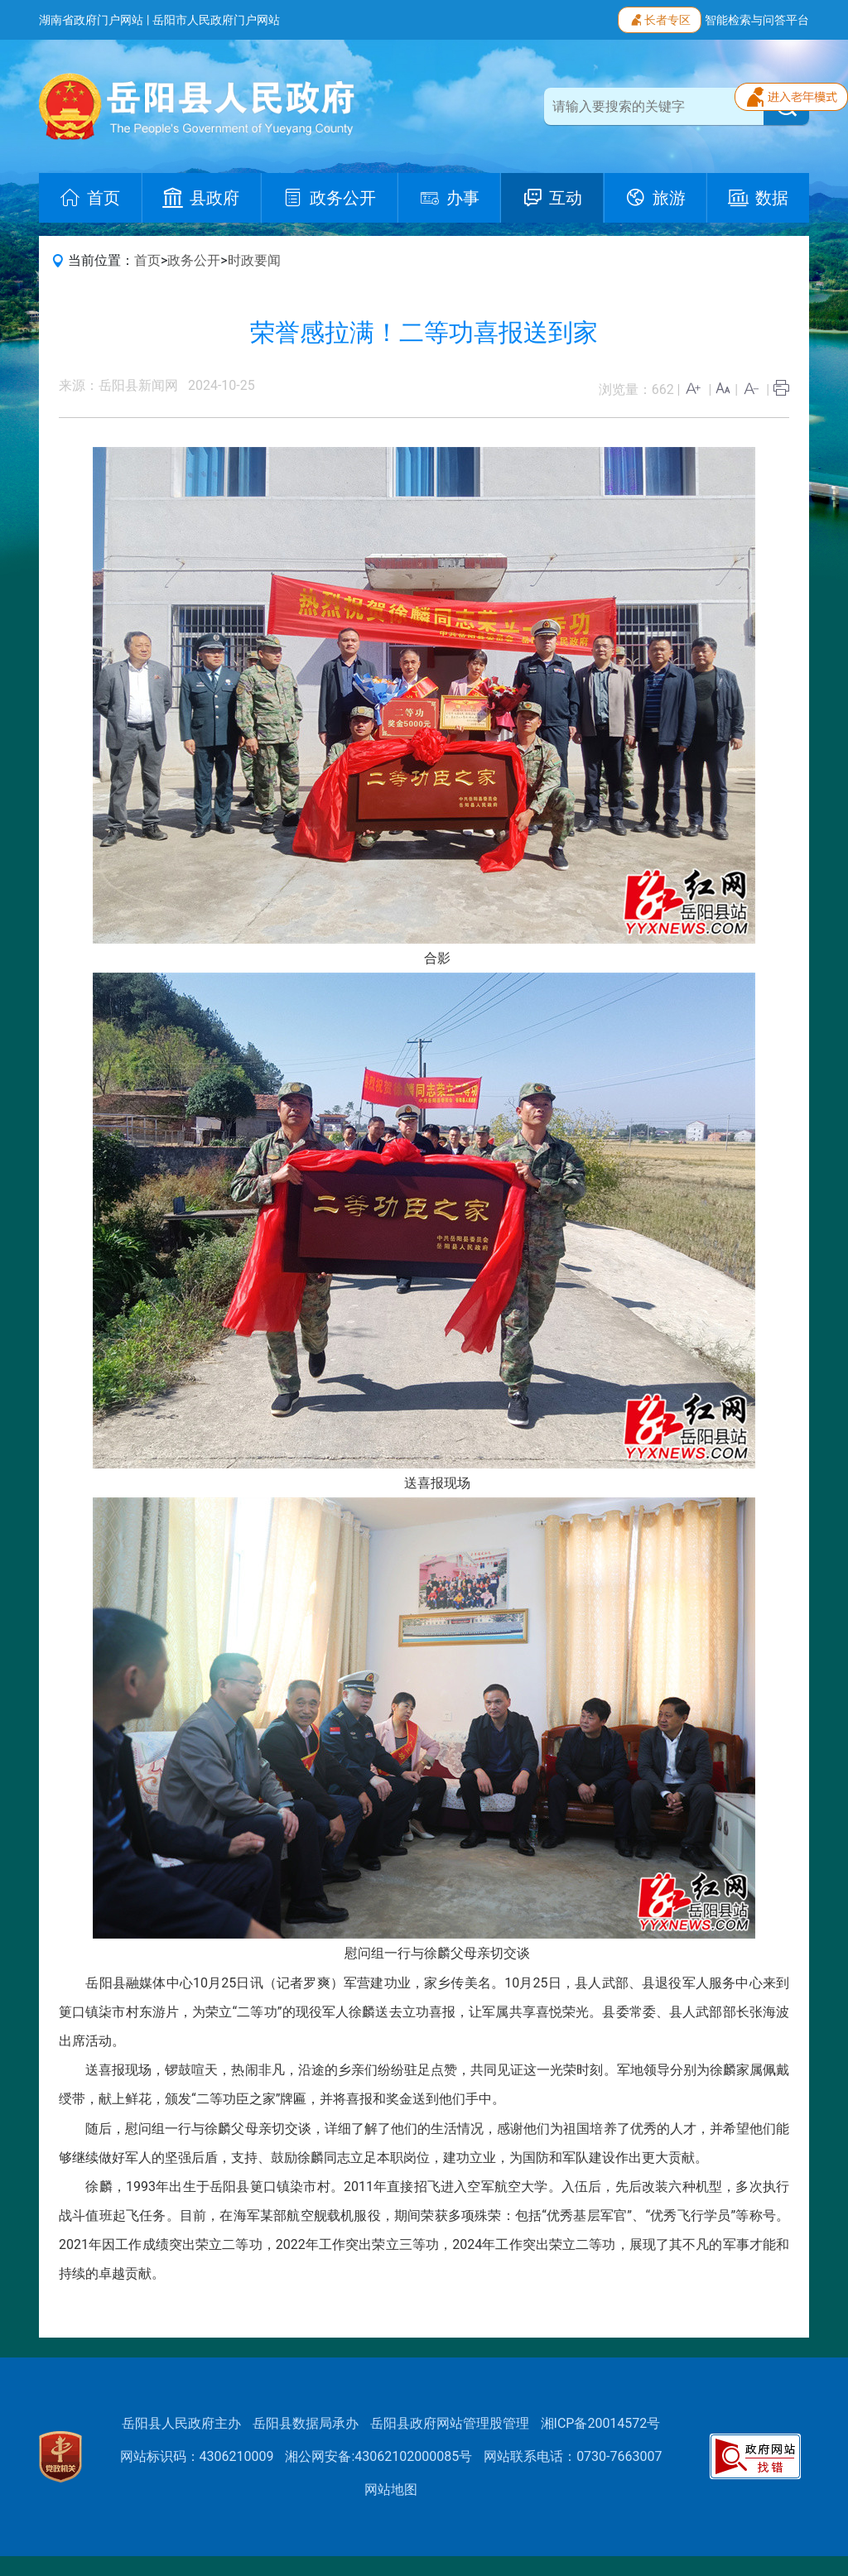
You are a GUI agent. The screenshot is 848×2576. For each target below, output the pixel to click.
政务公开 (193, 260)
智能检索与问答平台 (757, 19)
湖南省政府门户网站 (91, 19)
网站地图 (390, 2489)
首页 (147, 260)
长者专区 (660, 18)
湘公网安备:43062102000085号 (378, 2456)
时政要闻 (254, 260)
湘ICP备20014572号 (601, 2423)
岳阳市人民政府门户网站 (216, 19)
